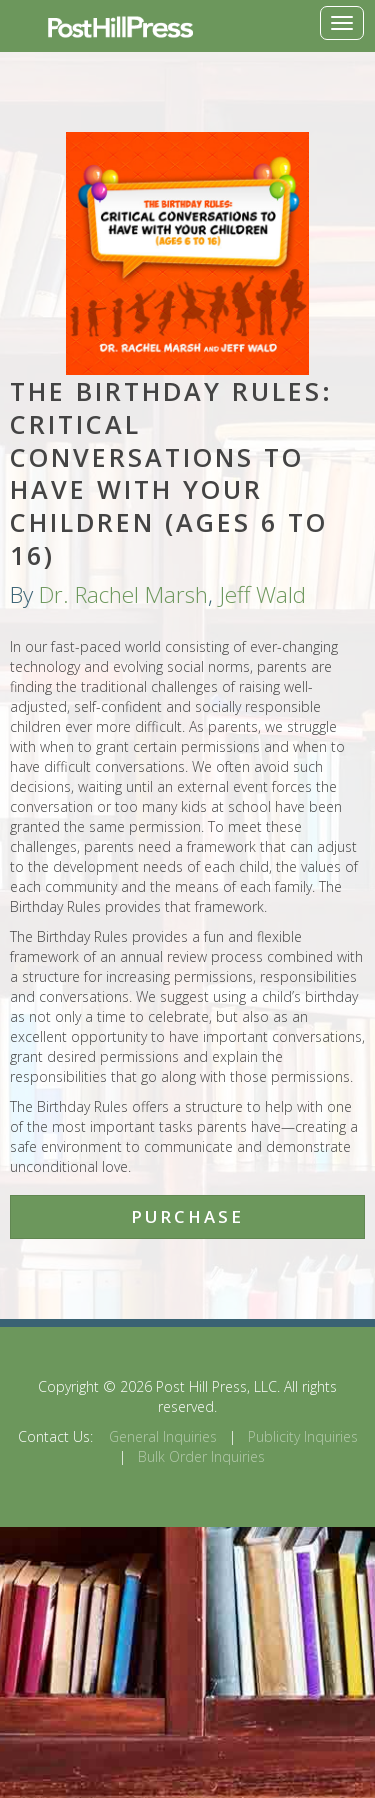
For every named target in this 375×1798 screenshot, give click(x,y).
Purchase (187, 1216)
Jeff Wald (262, 594)
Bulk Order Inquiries (201, 1456)
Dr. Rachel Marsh (123, 594)
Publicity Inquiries (303, 1436)
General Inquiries (163, 1436)
